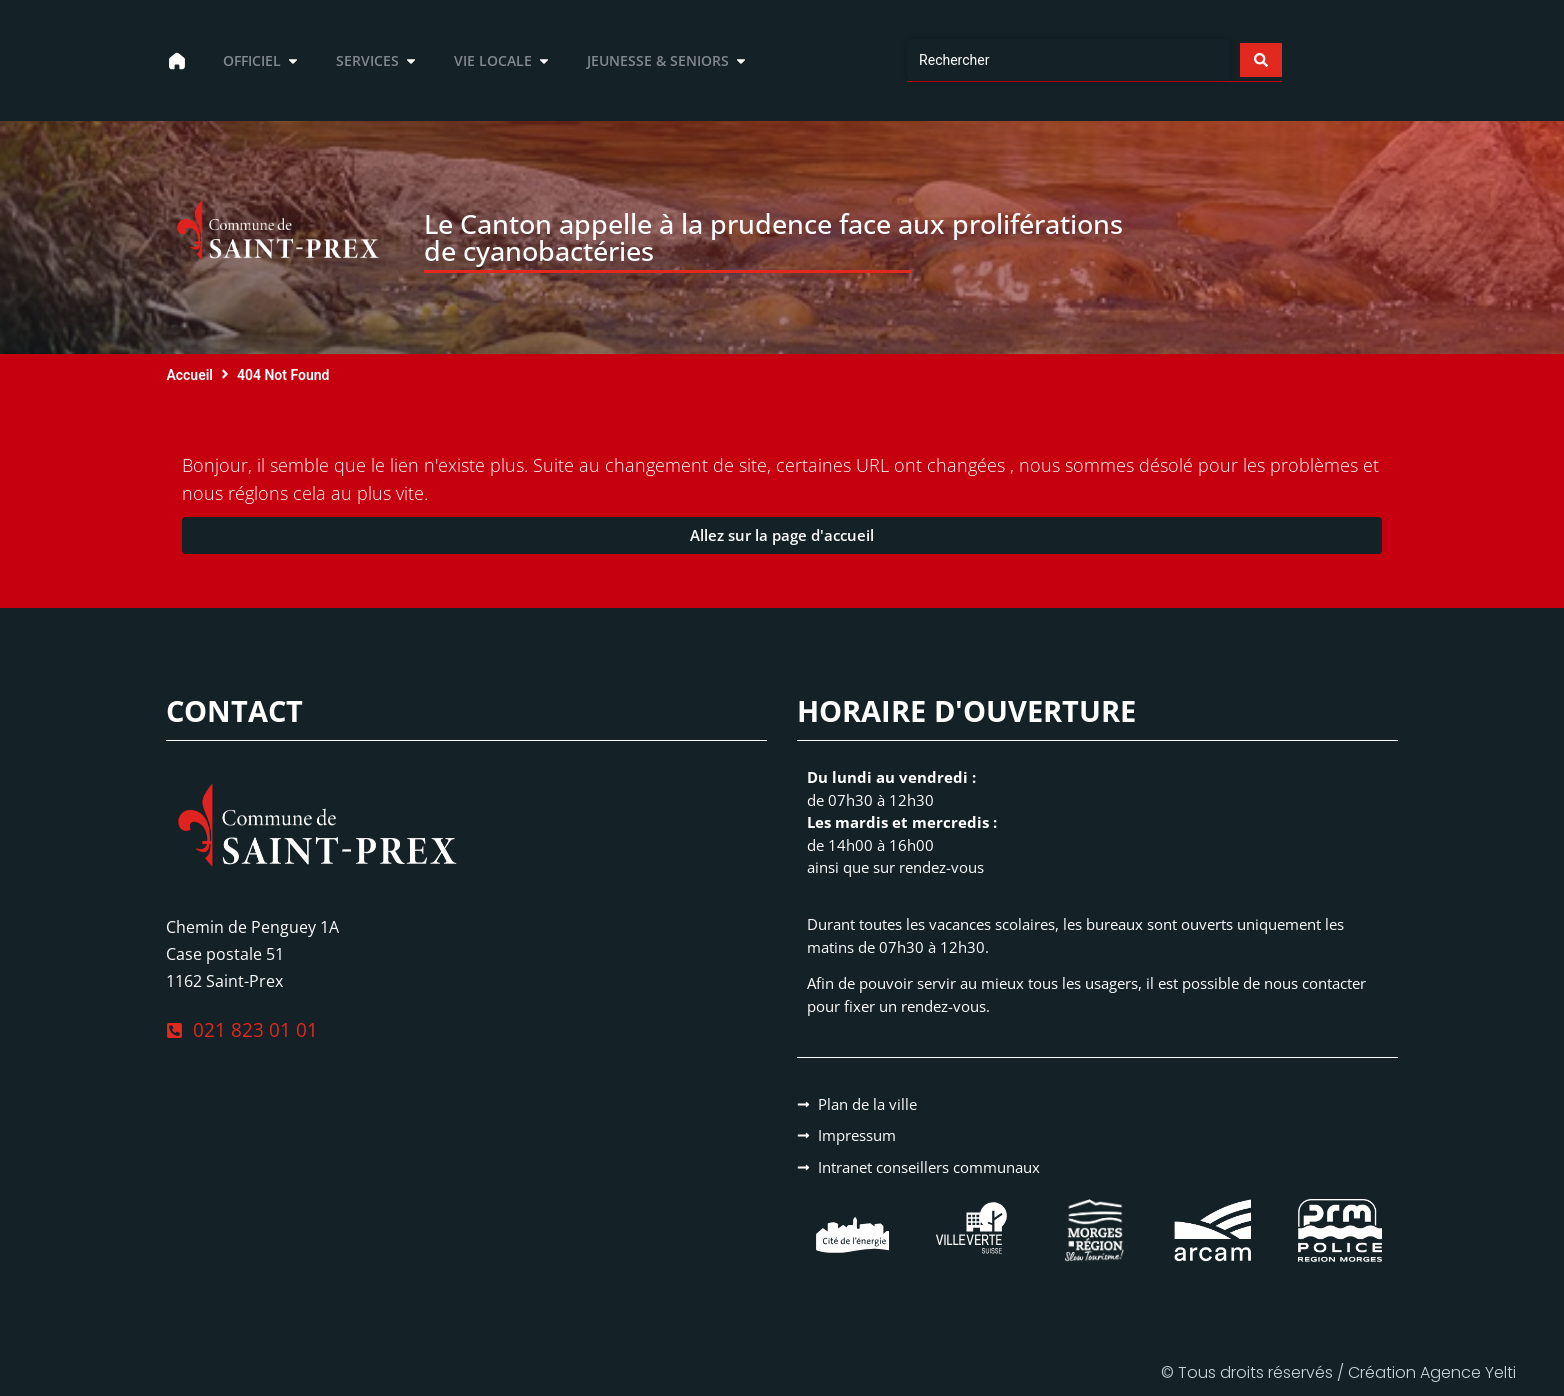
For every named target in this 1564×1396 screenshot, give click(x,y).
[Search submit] (1260, 60)
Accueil (189, 375)
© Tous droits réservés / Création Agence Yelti (1338, 1372)
